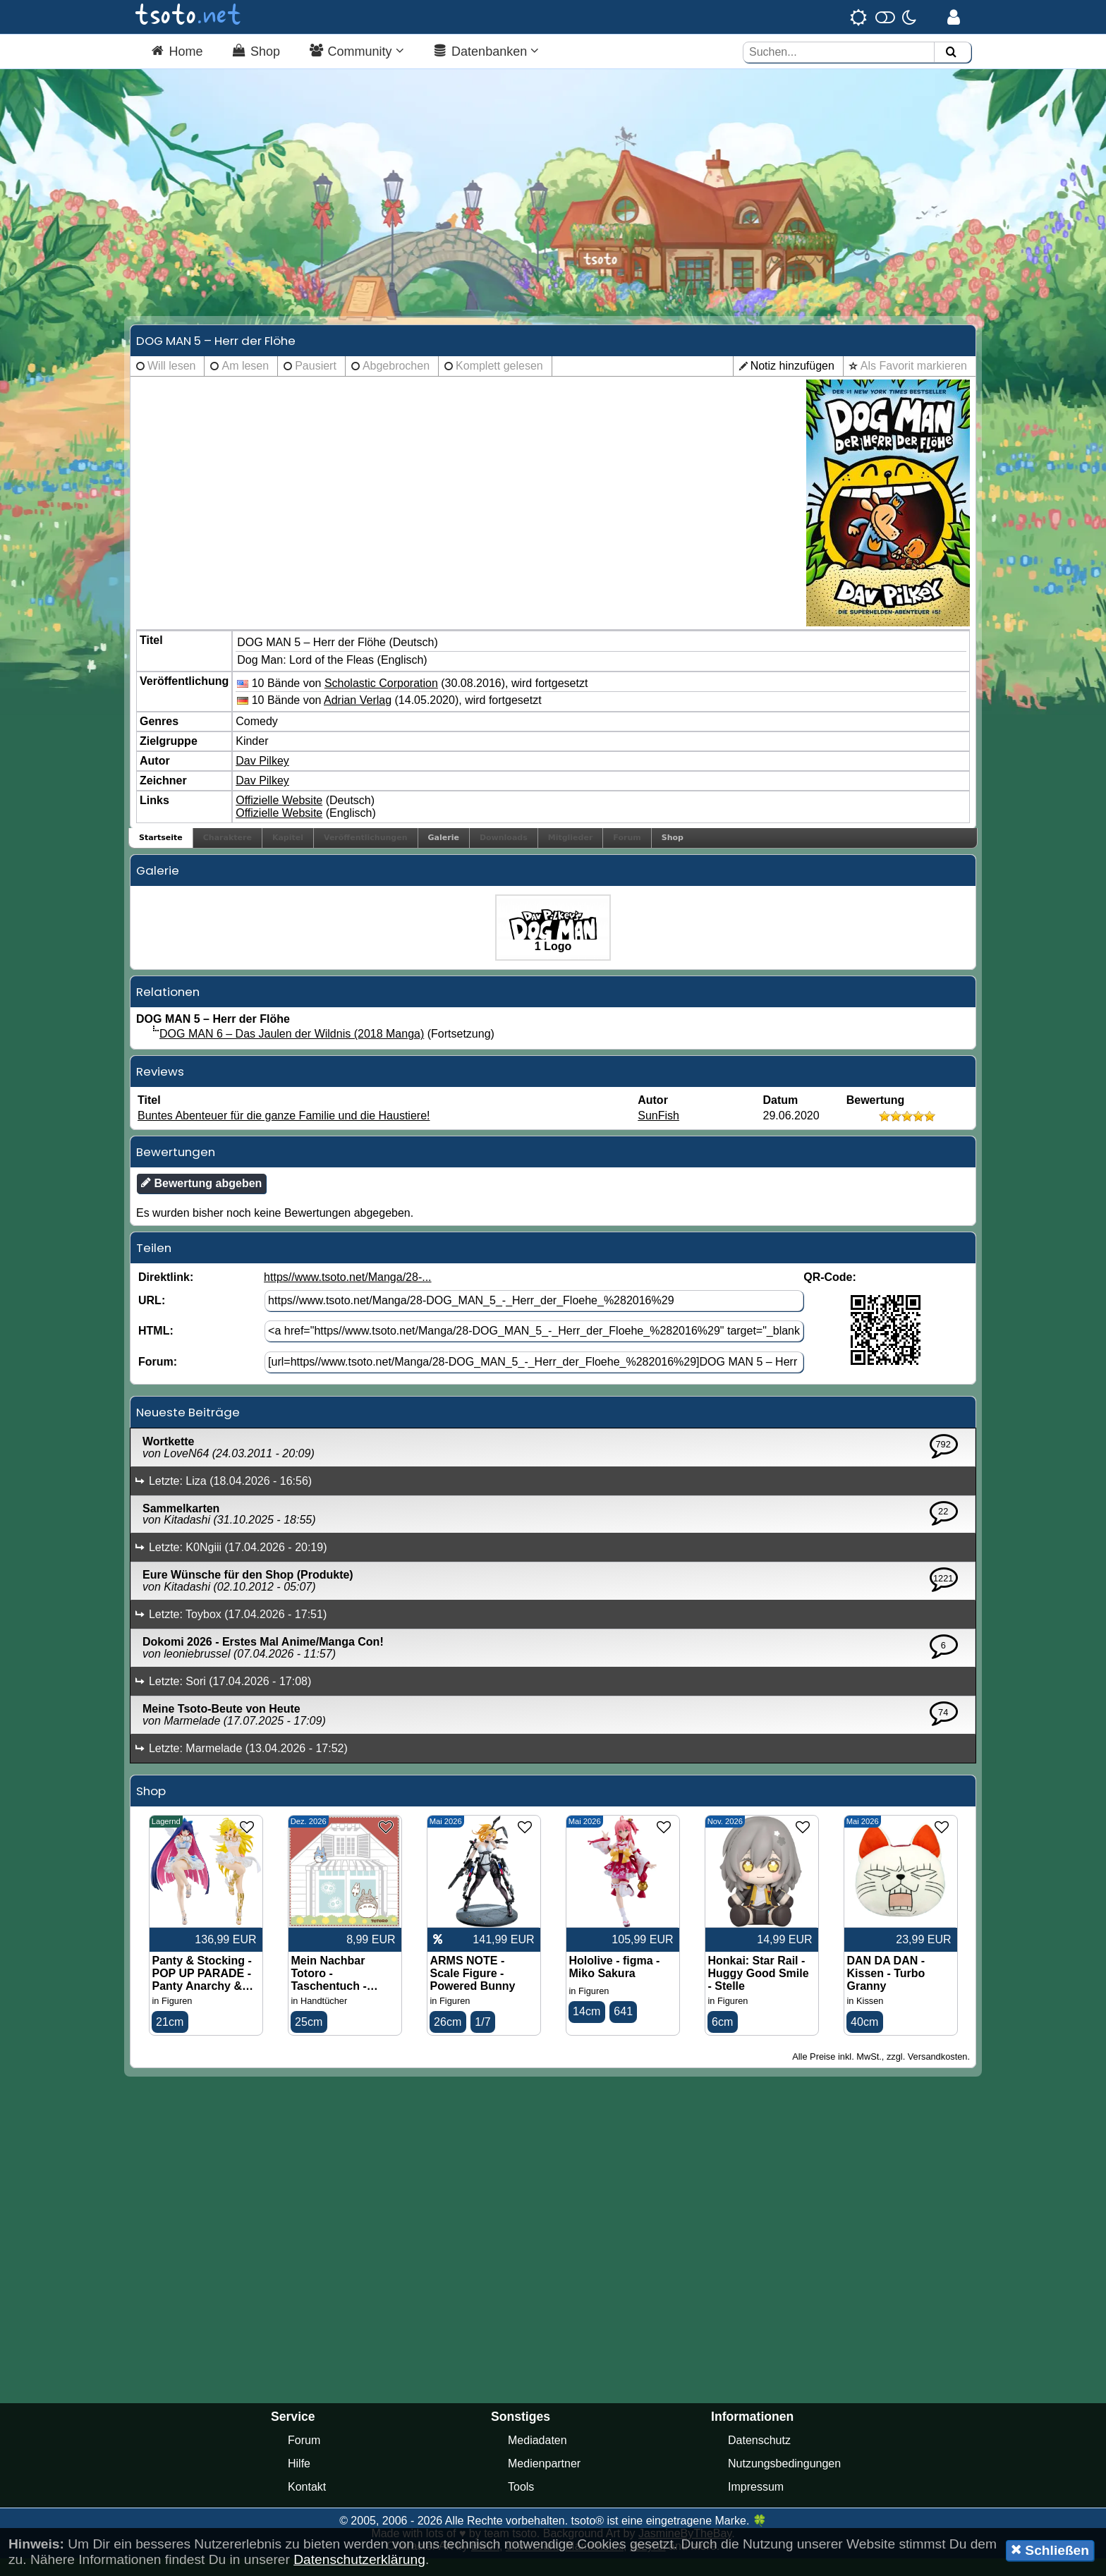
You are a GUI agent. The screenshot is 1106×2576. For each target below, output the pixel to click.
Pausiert (315, 383)
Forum (304, 2458)
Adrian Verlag (357, 717)
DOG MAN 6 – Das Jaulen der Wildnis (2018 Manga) (291, 1051)
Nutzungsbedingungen (784, 2481)
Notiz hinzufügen (792, 383)
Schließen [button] (1050, 2550)
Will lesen (171, 383)
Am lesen (245, 383)
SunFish (658, 1132)
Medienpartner (544, 2481)
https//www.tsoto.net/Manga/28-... (347, 1293)
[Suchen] (951, 52)
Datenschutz (759, 2458)
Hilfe (299, 2481)
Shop (672, 854)
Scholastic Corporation (381, 699)
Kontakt (307, 2504)
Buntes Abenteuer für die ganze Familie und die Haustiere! (284, 1132)
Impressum (756, 2504)
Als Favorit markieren (914, 383)
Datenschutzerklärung (359, 2559)
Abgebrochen (396, 383)
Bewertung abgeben (201, 1199)
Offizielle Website (279, 817)
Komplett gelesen (499, 383)
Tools (521, 2504)
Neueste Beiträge (188, 1428)
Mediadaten (537, 2458)
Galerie (443, 854)
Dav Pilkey (262, 778)
